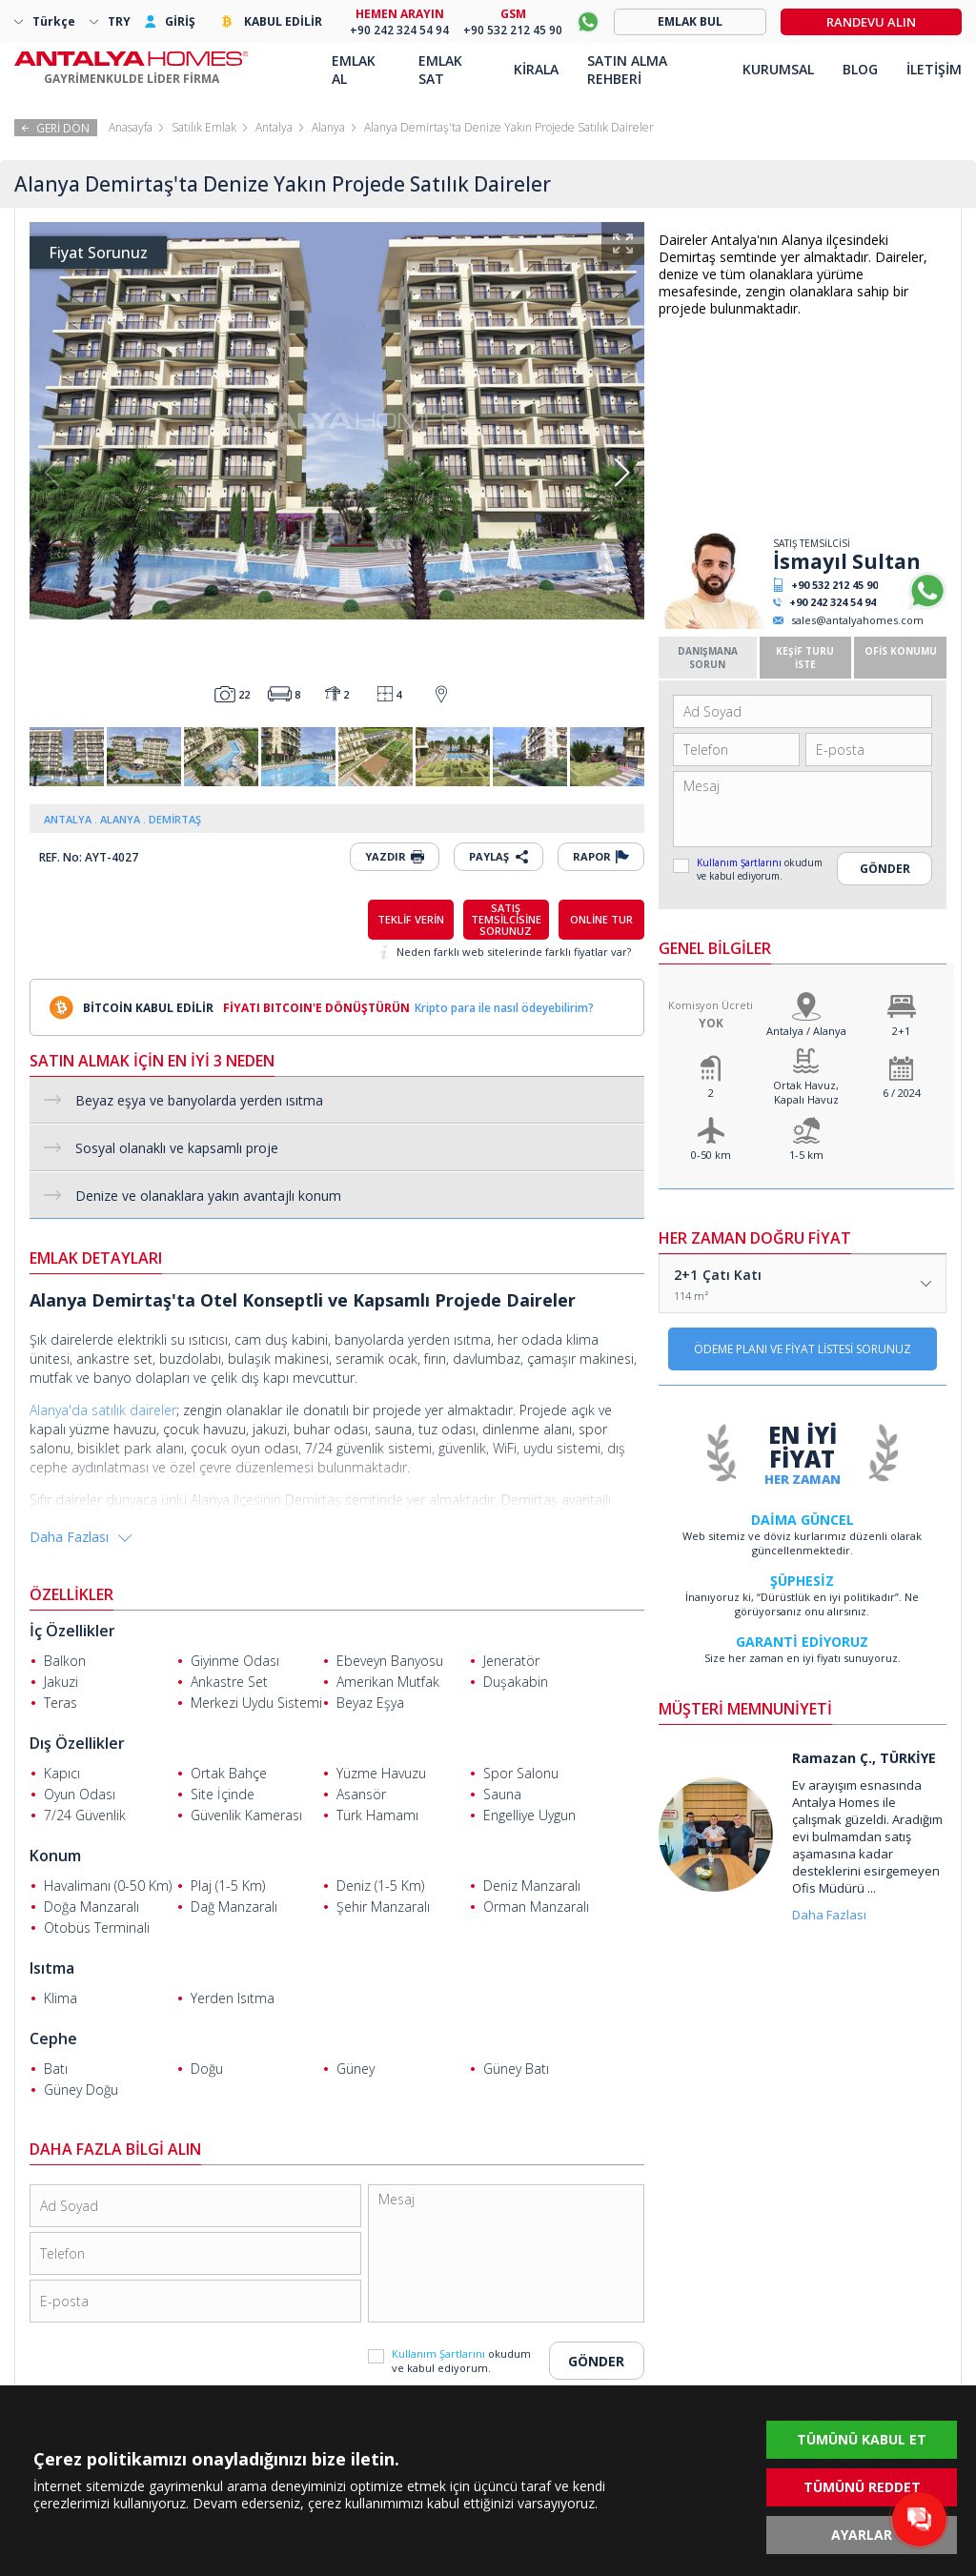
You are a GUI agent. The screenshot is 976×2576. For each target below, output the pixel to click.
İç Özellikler (72, 1630)
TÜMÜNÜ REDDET (862, 2487)
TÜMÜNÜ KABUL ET (861, 2439)
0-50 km (711, 1154)
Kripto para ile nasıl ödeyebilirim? (504, 1008)
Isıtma (52, 1967)
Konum (55, 1855)
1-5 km (806, 1154)
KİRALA (536, 69)
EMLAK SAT (440, 69)
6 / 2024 (902, 1092)
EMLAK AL (354, 69)
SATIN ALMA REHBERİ (627, 69)
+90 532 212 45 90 (834, 585)
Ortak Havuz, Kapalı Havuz (806, 1092)
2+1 (901, 1031)
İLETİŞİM (934, 69)
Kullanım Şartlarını (740, 862)
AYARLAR (861, 2534)
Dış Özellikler (77, 1743)
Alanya (328, 127)
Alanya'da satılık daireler (103, 1410)
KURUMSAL (778, 69)
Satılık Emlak (204, 127)
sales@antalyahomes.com (857, 620)
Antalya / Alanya (806, 1031)
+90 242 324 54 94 (832, 602)
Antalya (274, 127)
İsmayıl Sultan (847, 561)
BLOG (860, 69)
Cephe (53, 2038)
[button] (622, 473)
